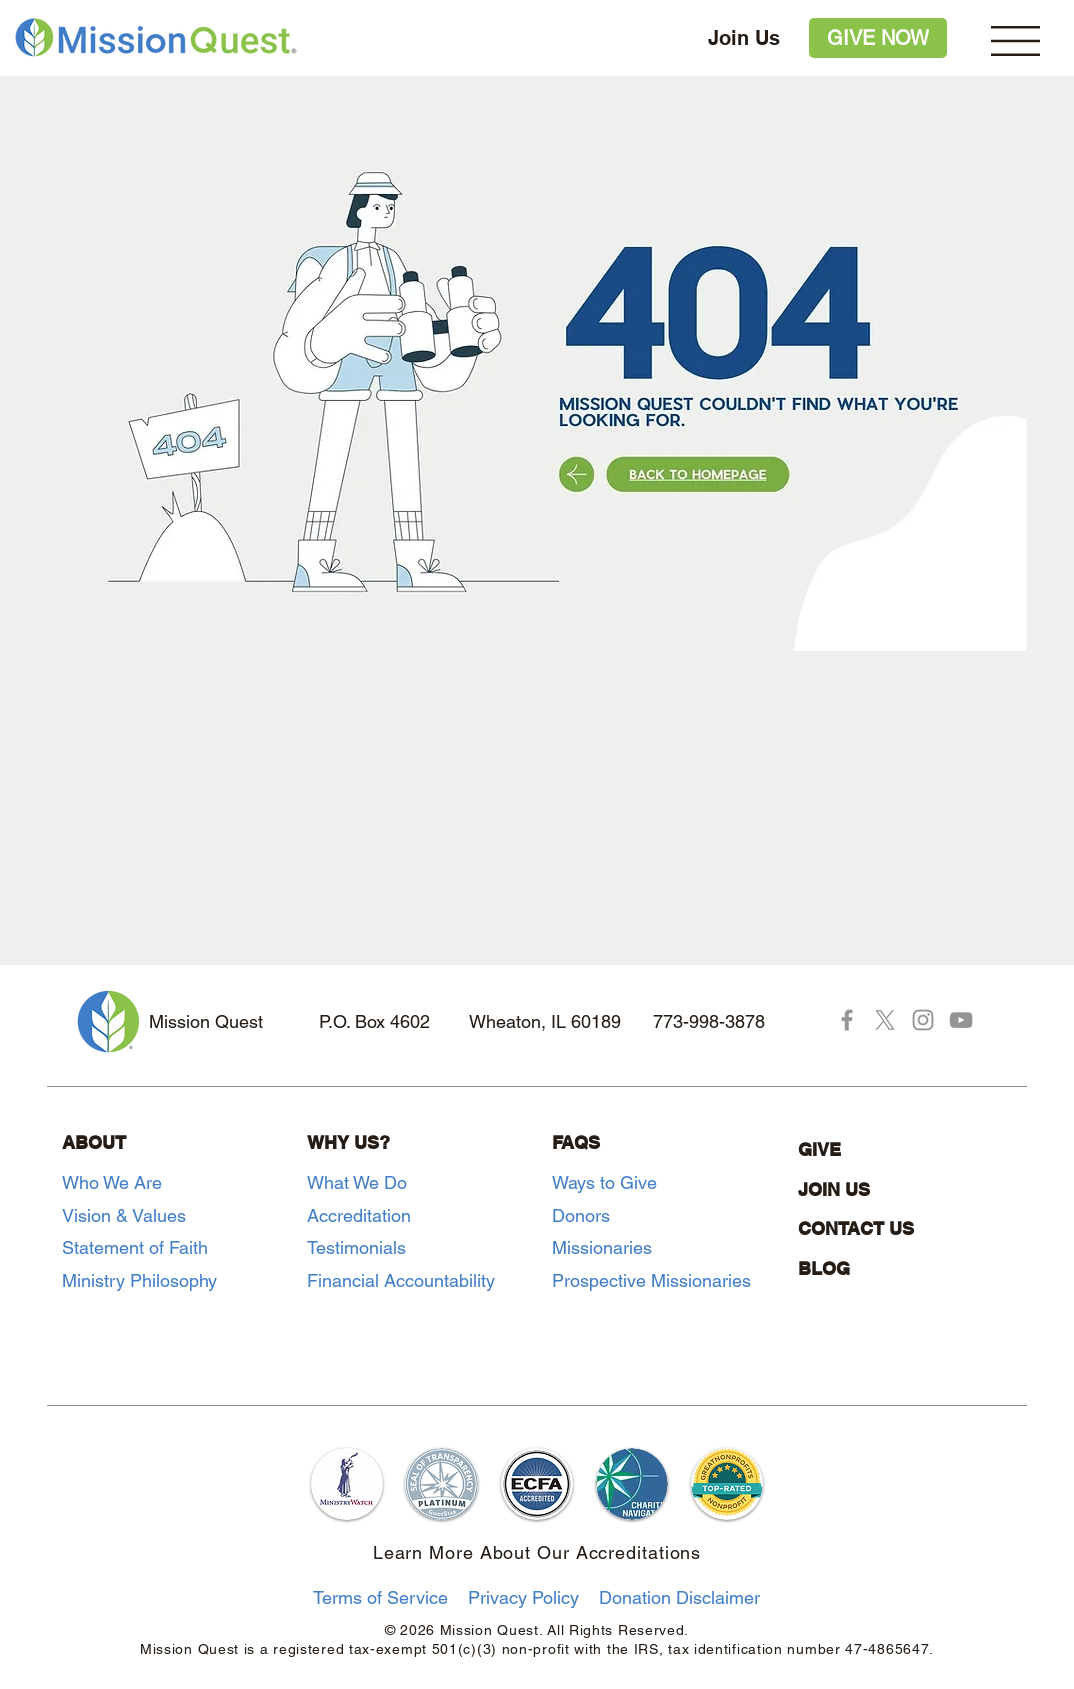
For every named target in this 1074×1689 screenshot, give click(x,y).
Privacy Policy (523, 1597)
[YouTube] (961, 1020)
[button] (1015, 41)
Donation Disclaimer (679, 1597)
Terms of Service (380, 1597)
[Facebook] (847, 1020)
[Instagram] (923, 1020)
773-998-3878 (709, 1021)
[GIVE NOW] (878, 38)
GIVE (819, 1149)
